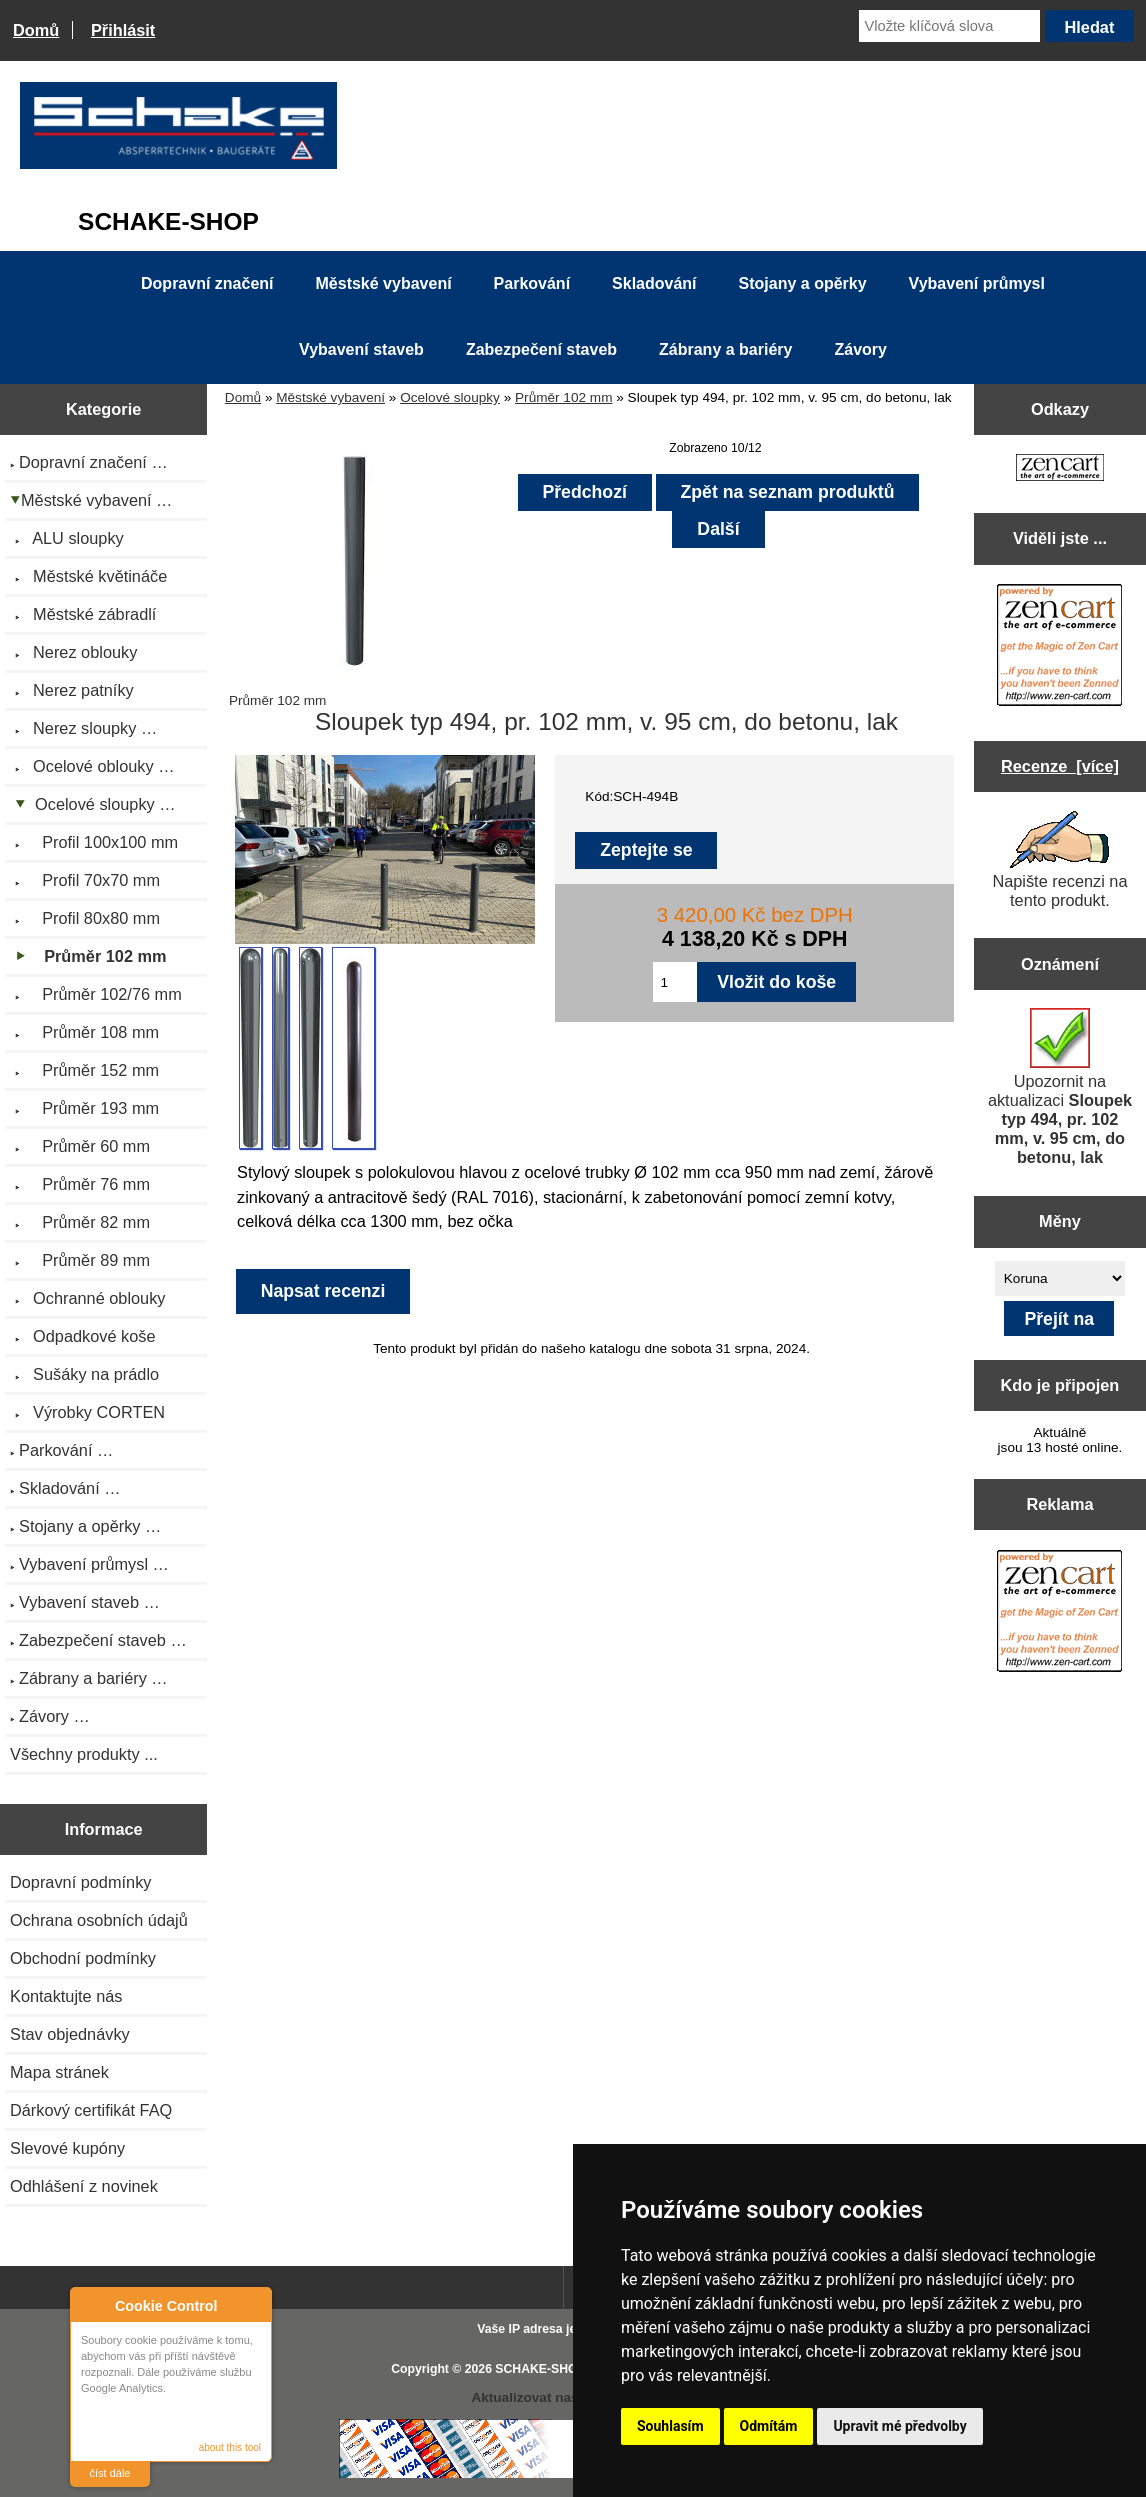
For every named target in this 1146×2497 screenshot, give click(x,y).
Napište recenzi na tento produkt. (1059, 860)
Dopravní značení (207, 283)
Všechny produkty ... (84, 1754)
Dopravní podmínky (80, 1882)
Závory (860, 349)
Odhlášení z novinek (84, 2186)
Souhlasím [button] (670, 2426)
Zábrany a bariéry (725, 349)
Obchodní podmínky (83, 1958)
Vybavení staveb (361, 349)
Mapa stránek (59, 2072)
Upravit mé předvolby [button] (899, 2426)
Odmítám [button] (769, 2426)
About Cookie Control (91, 2305)
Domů (36, 30)
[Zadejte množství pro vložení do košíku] (675, 982)
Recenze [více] (1060, 766)
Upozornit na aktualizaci (1060, 1087)
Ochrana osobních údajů (99, 1920)
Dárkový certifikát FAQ (91, 2110)
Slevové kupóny (67, 2148)
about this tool (230, 2447)
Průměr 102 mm (563, 397)
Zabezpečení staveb (541, 349)
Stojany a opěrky (803, 283)
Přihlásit (123, 30)
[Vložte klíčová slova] (949, 26)
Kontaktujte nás (66, 1996)
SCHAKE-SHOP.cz (547, 2369)
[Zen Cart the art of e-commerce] (1060, 469)
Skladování (654, 283)
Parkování (532, 283)
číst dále (110, 2473)
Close (253, 2305)
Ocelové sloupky (450, 397)
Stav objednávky (70, 2034)
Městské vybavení (330, 397)
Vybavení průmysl (977, 283)
